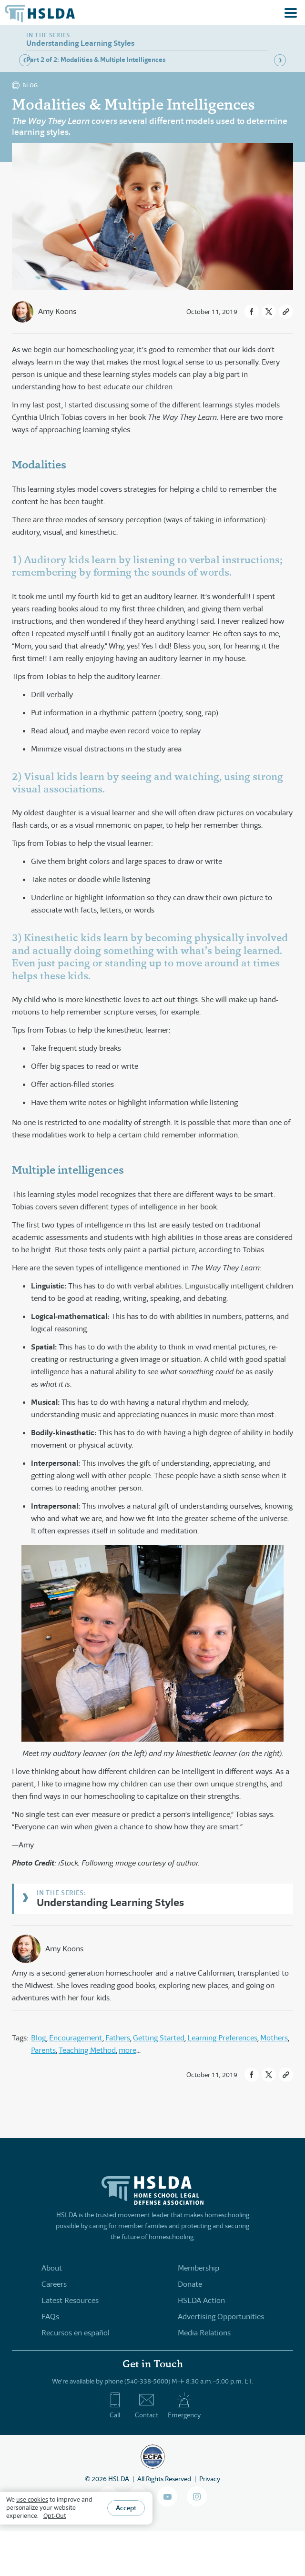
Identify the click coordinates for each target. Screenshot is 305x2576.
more (127, 2050)
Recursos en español (75, 2333)
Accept (126, 2508)
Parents (43, 2050)
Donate (190, 2284)
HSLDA (118, 2479)
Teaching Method (87, 2050)
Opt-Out (54, 2516)
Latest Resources (70, 2300)
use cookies (32, 2499)
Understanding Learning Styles (110, 1902)
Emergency (184, 2405)
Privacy (209, 2479)
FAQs (50, 2317)
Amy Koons (57, 311)
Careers (54, 2284)
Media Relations (204, 2333)
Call (115, 2405)
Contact (146, 2405)
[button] (251, 311)
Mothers (274, 2038)
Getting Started (158, 2038)
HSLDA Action (201, 2300)
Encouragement (75, 2038)
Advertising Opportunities (221, 2317)
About (51, 2268)
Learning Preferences (222, 2038)
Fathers (117, 2038)
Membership (198, 2268)
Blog (38, 2038)
